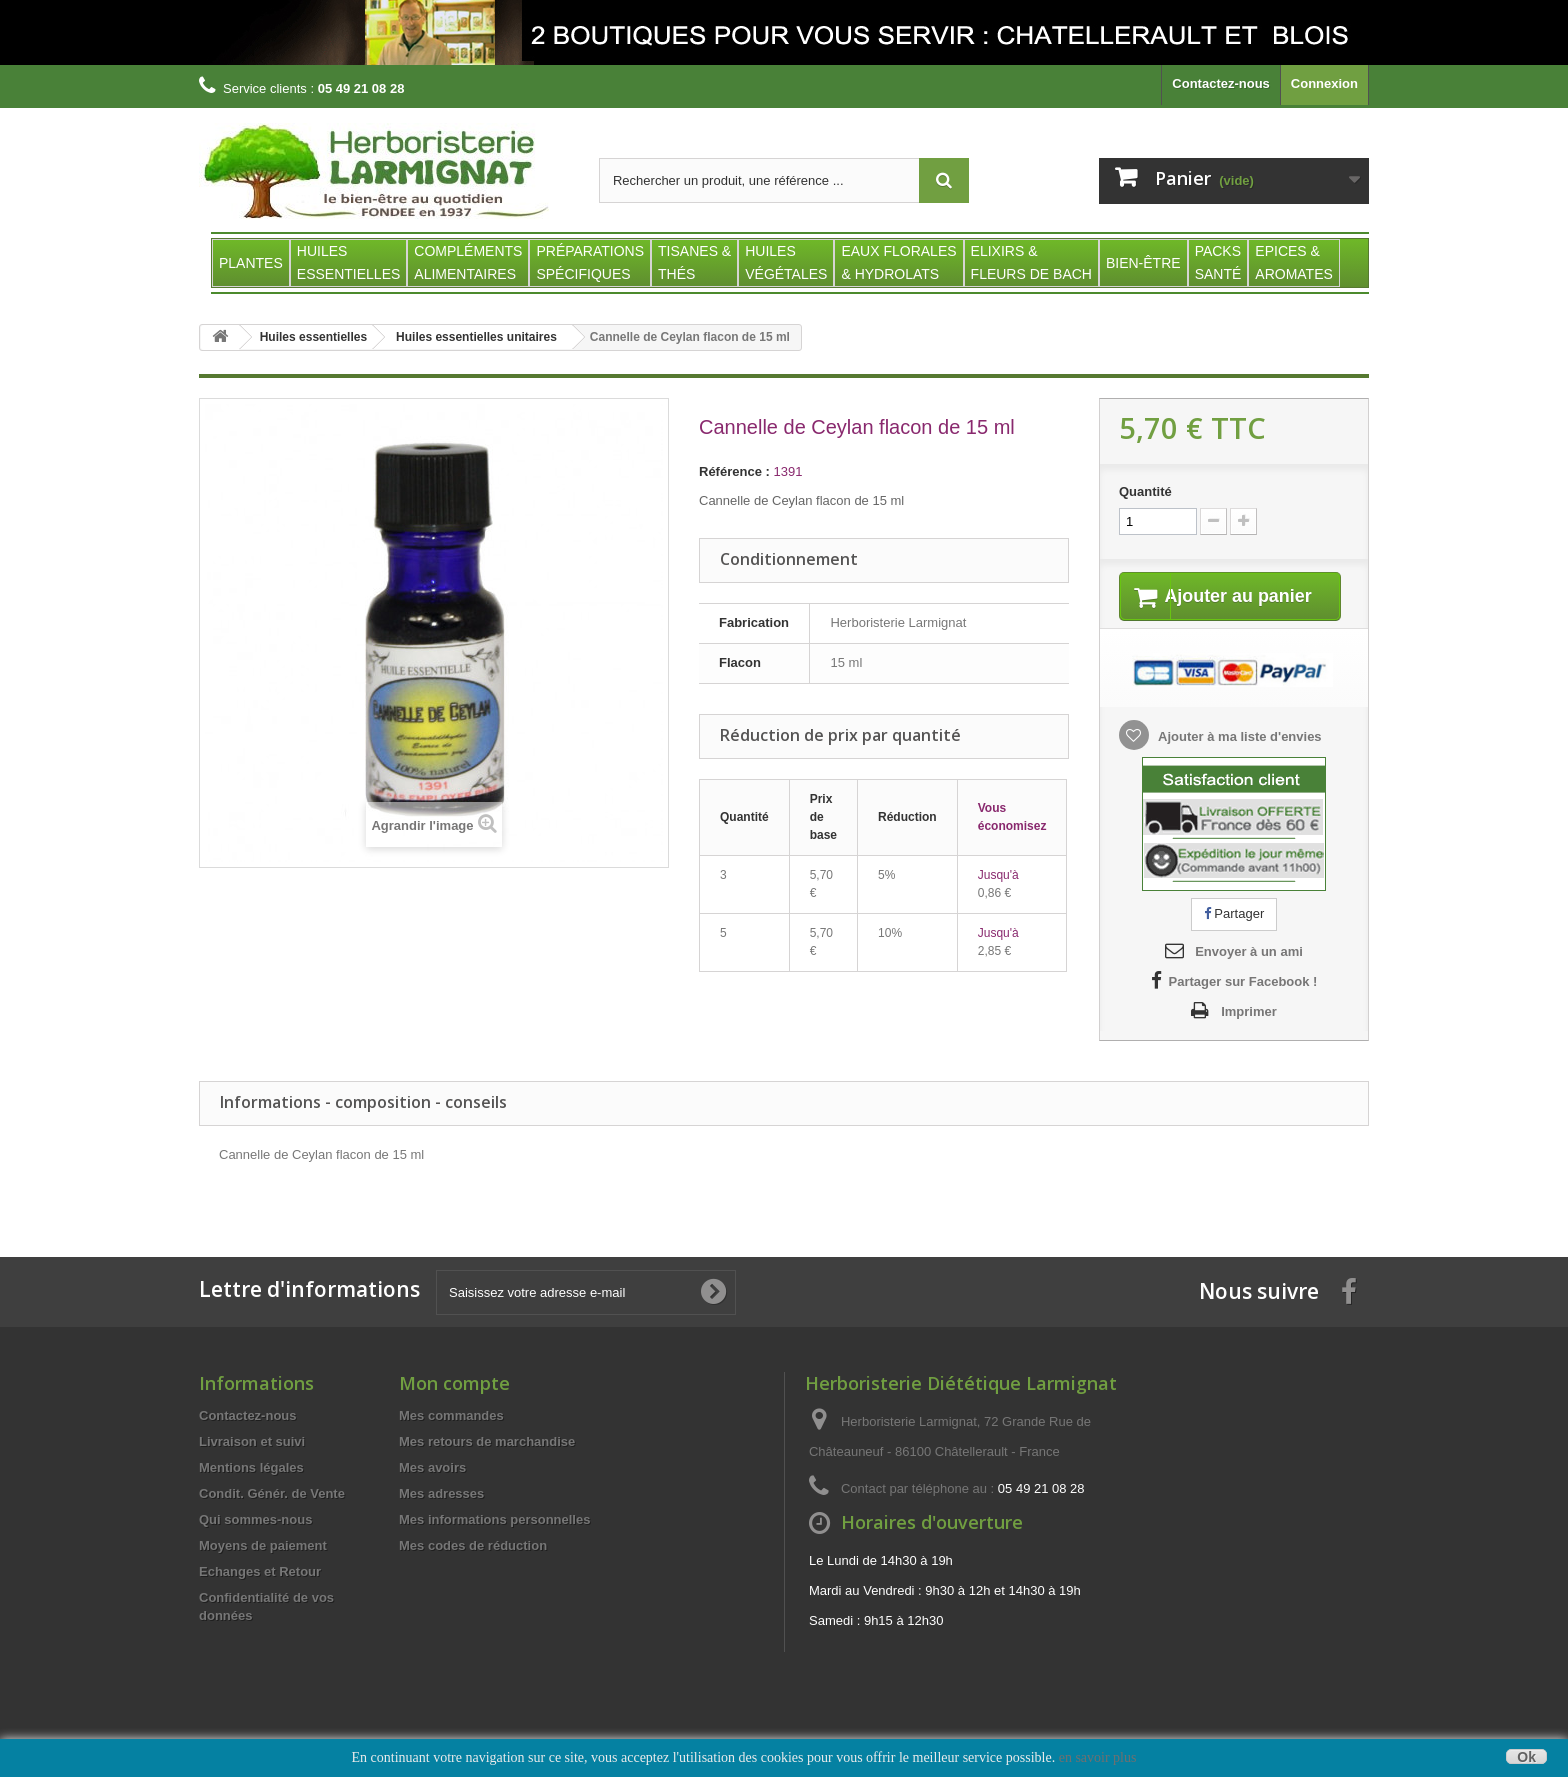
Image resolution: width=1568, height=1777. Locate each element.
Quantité (1145, 491)
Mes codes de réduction (473, 1570)
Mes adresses (441, 1518)
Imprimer (1249, 1036)
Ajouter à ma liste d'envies (1238, 761)
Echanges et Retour (260, 1596)
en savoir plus (1098, 1757)
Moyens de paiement (263, 1570)
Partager (1234, 938)
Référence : (734, 471)
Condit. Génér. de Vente (272, 1518)
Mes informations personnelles (494, 1544)
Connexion (1324, 83)
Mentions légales (251, 1492)
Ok (1526, 1756)
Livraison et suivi (252, 1466)
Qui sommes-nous (255, 1544)
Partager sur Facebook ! (1243, 1006)
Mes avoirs (432, 1492)
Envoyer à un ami (1249, 976)
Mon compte (454, 1408)
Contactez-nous (1221, 83)
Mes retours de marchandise (487, 1466)
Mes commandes (451, 1440)
